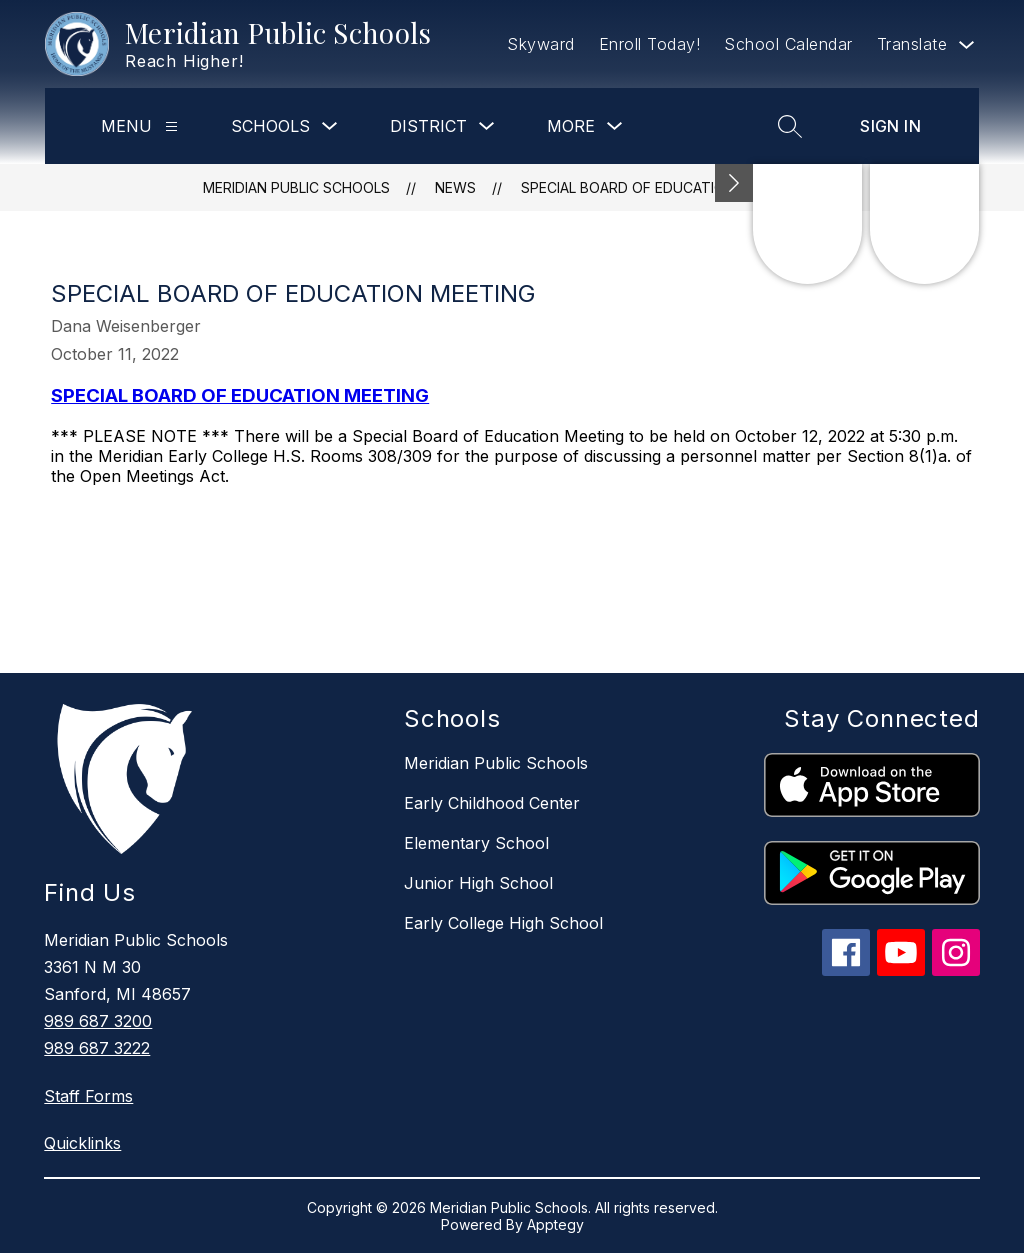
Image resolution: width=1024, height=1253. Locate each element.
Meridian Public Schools (296, 187)
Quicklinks (82, 1143)
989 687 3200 (98, 1021)
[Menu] (171, 126)
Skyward (541, 44)
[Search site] (790, 126)
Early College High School (503, 923)
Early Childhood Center (492, 803)
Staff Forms (88, 1096)
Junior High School (478, 883)
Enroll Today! (650, 44)
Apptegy (555, 1224)
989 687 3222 (97, 1048)
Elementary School (476, 843)
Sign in (890, 126)
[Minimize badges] (734, 183)
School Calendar (788, 44)
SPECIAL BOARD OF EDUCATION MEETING (660, 187)
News (455, 187)
